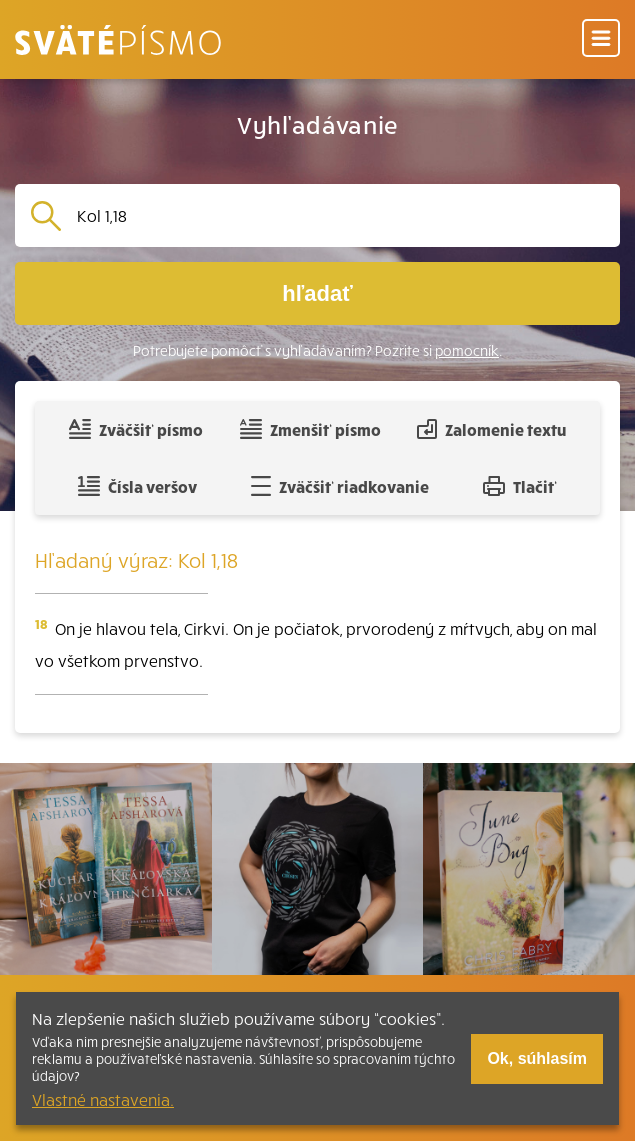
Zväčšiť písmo (136, 429)
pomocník (467, 350)
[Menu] (601, 39)
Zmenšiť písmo (310, 429)
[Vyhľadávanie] (340, 215)
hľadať (317, 293)
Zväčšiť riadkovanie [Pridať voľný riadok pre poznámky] (339, 486)
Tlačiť (520, 486)
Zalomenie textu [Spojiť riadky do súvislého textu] (491, 429)
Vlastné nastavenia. (103, 1099)
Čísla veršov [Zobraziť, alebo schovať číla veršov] (137, 486)
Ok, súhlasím (537, 1058)
